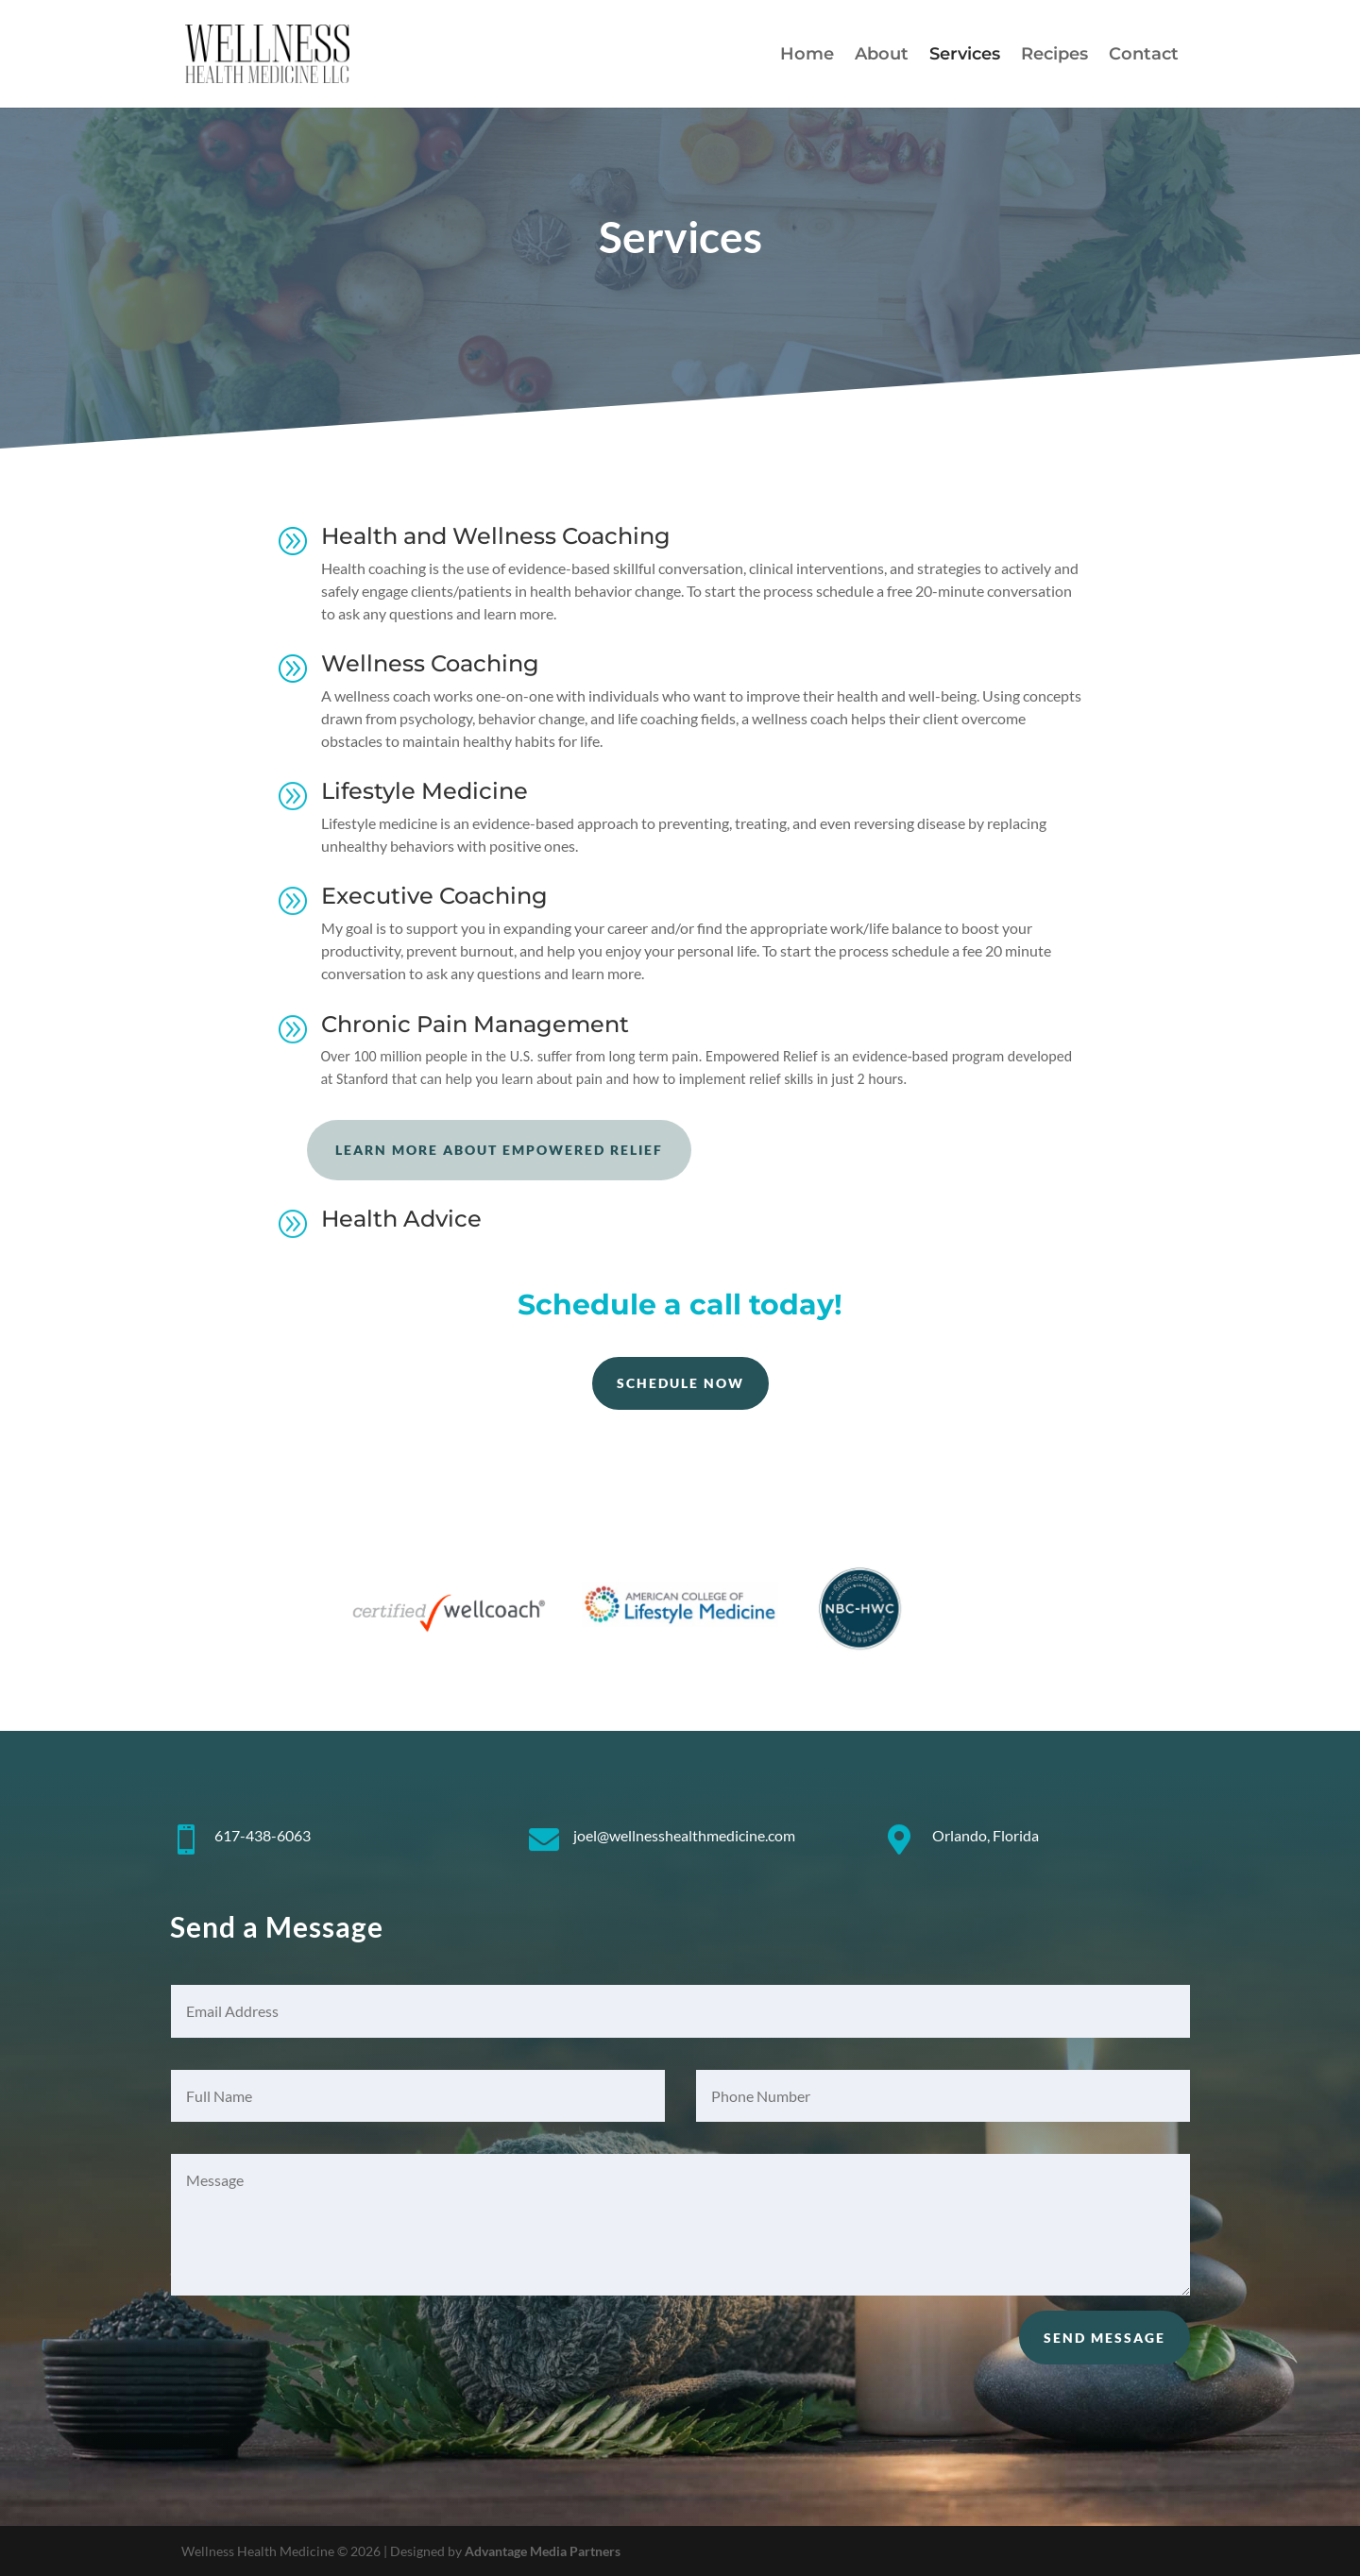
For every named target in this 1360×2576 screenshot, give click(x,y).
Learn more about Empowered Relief (499, 1150)
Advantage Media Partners (542, 2551)
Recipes (1054, 55)
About (882, 55)
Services (964, 55)
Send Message (1104, 2338)
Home (807, 55)
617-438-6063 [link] (262, 1835)
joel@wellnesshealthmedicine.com (684, 1835)
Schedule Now (680, 1383)
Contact (1144, 55)
